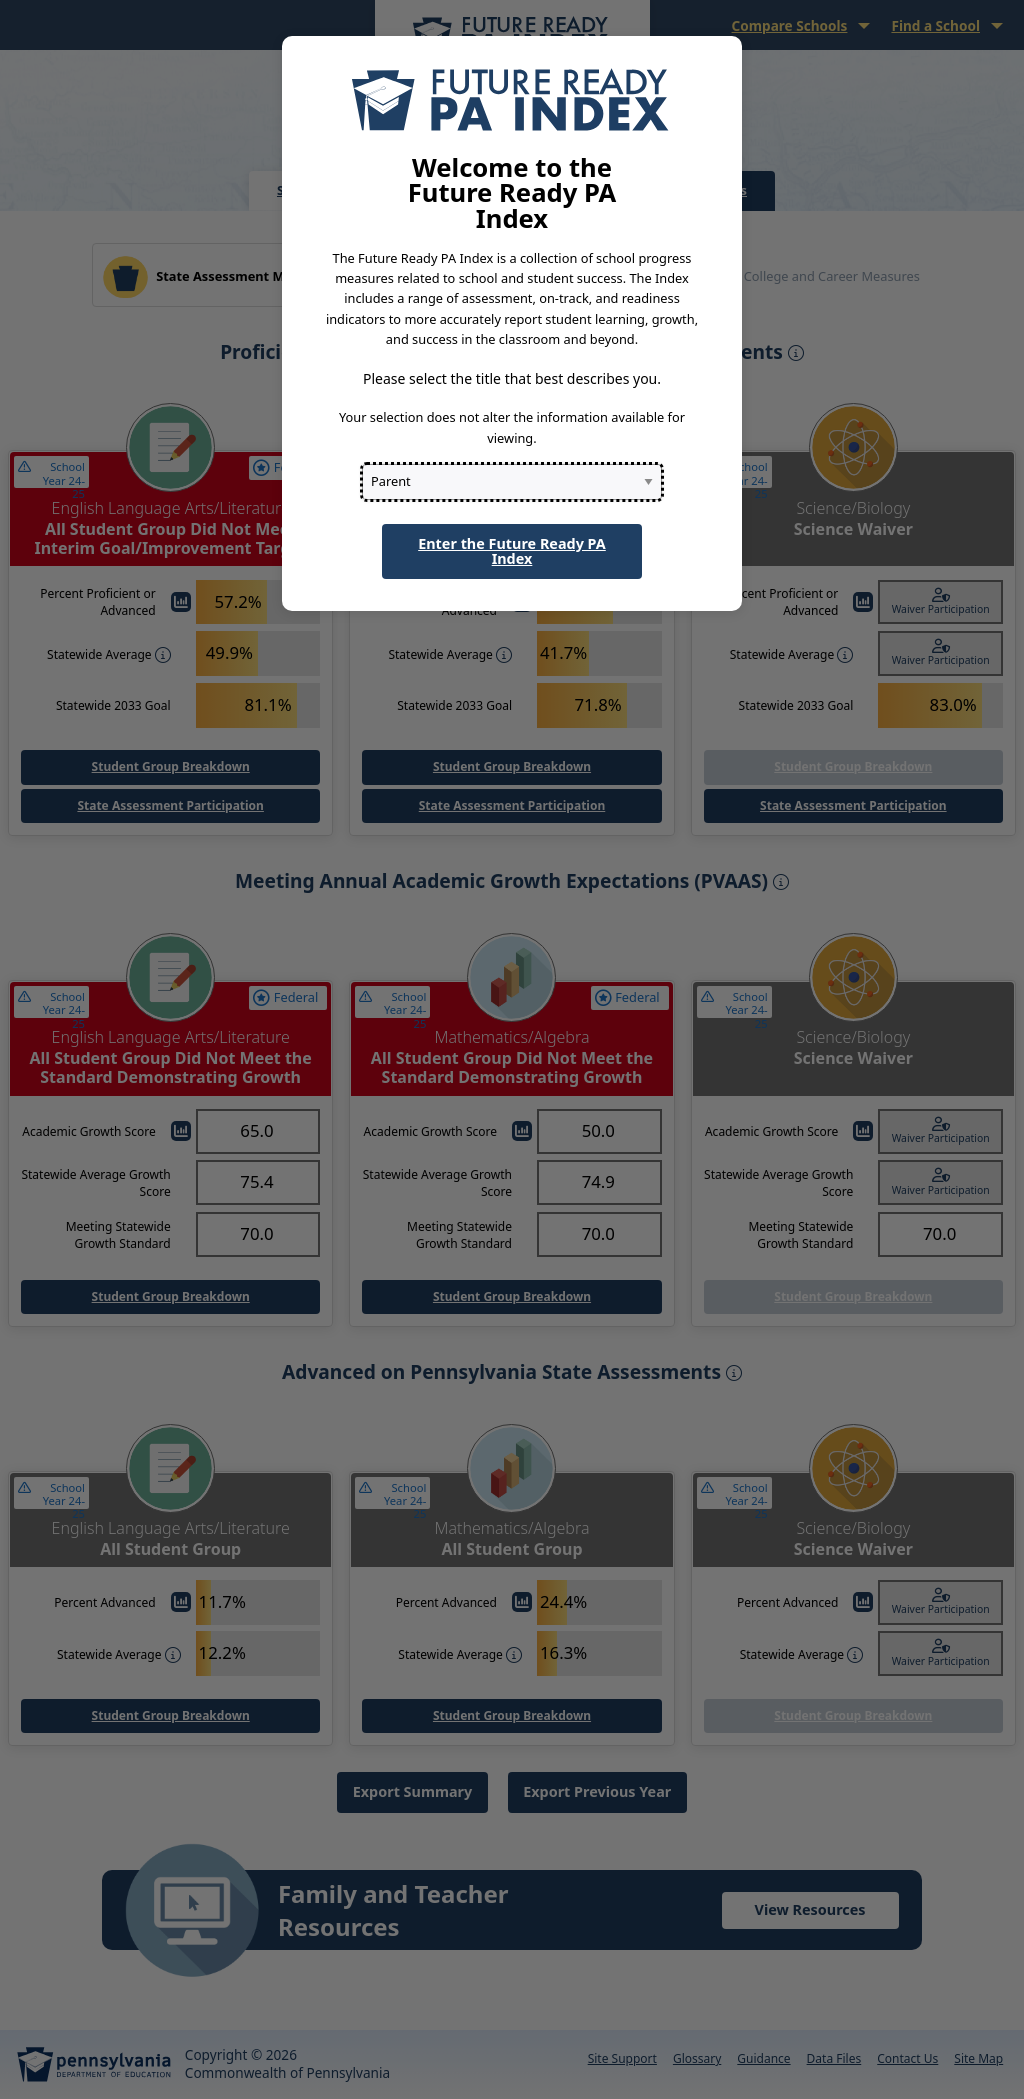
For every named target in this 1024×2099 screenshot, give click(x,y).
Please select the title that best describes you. (512, 378)
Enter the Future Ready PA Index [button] (512, 550)
